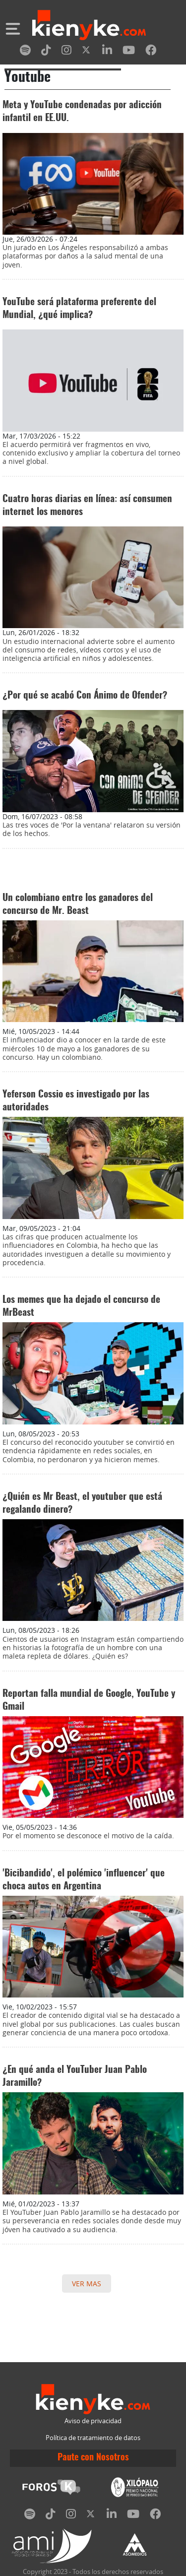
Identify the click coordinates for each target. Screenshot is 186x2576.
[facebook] (150, 52)
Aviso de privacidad (93, 2421)
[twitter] (87, 52)
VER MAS (86, 2283)
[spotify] (25, 52)
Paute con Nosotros (93, 2457)
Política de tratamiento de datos (93, 2438)
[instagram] (66, 52)
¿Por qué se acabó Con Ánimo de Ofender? (84, 696)
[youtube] (129, 52)
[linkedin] (107, 52)
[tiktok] (46, 52)
